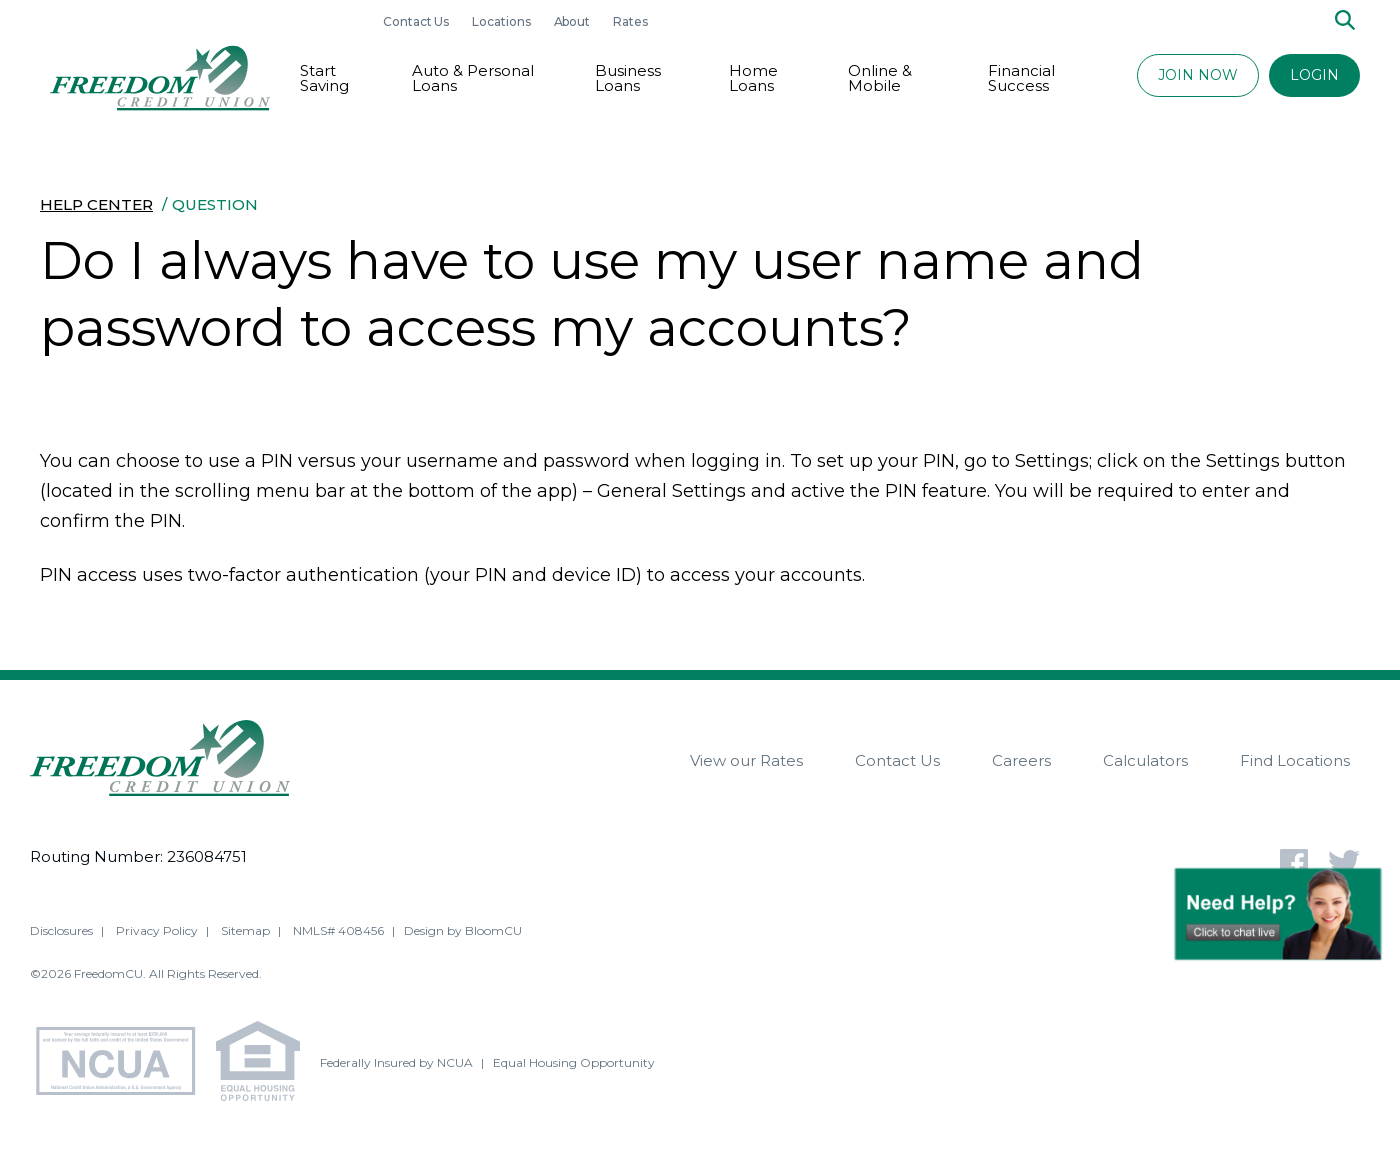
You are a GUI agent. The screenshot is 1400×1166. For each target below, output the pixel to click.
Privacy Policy (157, 930)
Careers (1021, 760)
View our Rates (746, 760)
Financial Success (1021, 78)
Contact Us (417, 21)
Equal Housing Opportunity (574, 1062)
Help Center (96, 204)
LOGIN (1314, 75)
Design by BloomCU (463, 930)
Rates (630, 21)
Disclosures (61, 930)
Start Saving (324, 78)
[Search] (1345, 21)
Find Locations (1295, 760)
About (574, 21)
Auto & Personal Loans (473, 78)
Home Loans (753, 78)
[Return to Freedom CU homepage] (160, 78)
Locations (502, 21)
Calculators (1145, 760)
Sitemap (245, 930)
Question (215, 204)
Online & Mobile (880, 78)
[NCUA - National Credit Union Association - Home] (123, 1063)
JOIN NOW (1198, 75)
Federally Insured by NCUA (396, 1062)
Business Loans (628, 78)
